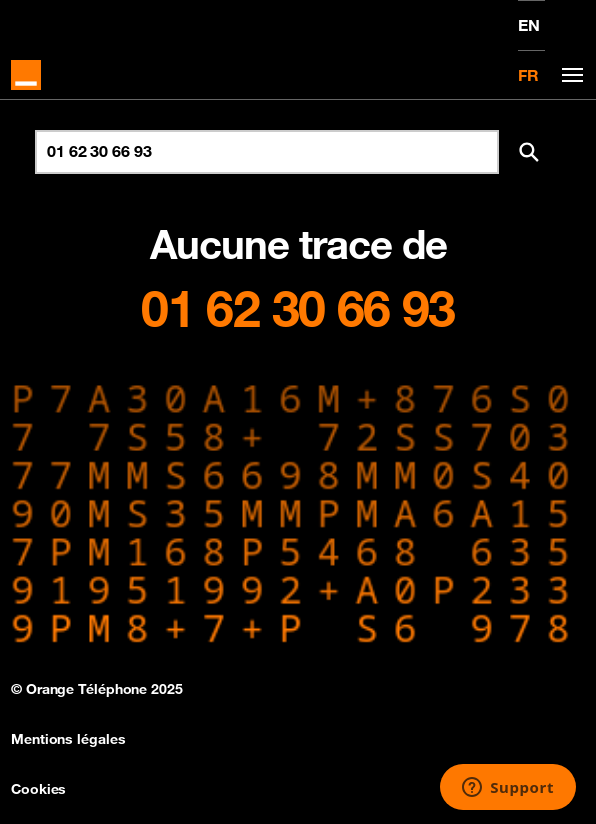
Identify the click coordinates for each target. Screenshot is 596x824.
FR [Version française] (528, 75)
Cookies (38, 789)
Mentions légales (68, 739)
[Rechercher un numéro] (267, 152)
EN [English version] (529, 25)
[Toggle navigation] (569, 75)
